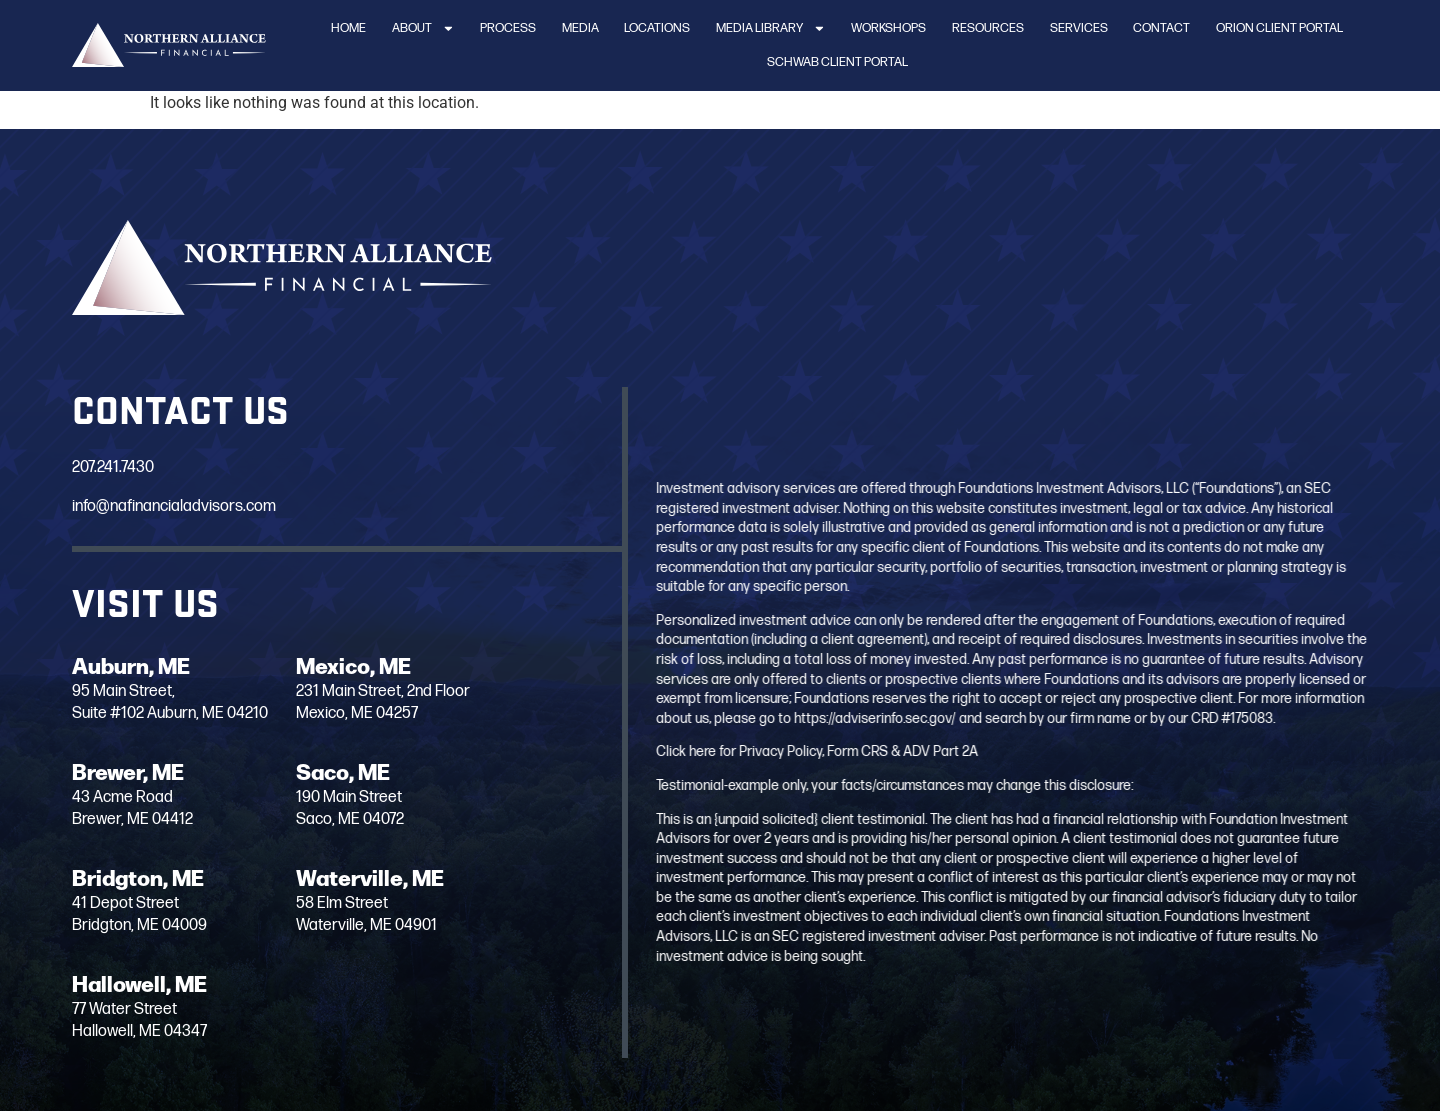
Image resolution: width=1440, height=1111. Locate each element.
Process (508, 28)
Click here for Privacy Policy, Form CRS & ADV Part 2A (863, 751)
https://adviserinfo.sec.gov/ (921, 718)
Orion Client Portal (1279, 28)
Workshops (888, 28)
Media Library (771, 28)
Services (1079, 28)
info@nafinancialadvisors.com (174, 506)
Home (348, 28)
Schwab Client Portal (837, 62)
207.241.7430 (113, 467)
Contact (1161, 28)
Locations (657, 28)
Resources (988, 28)
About (423, 28)
